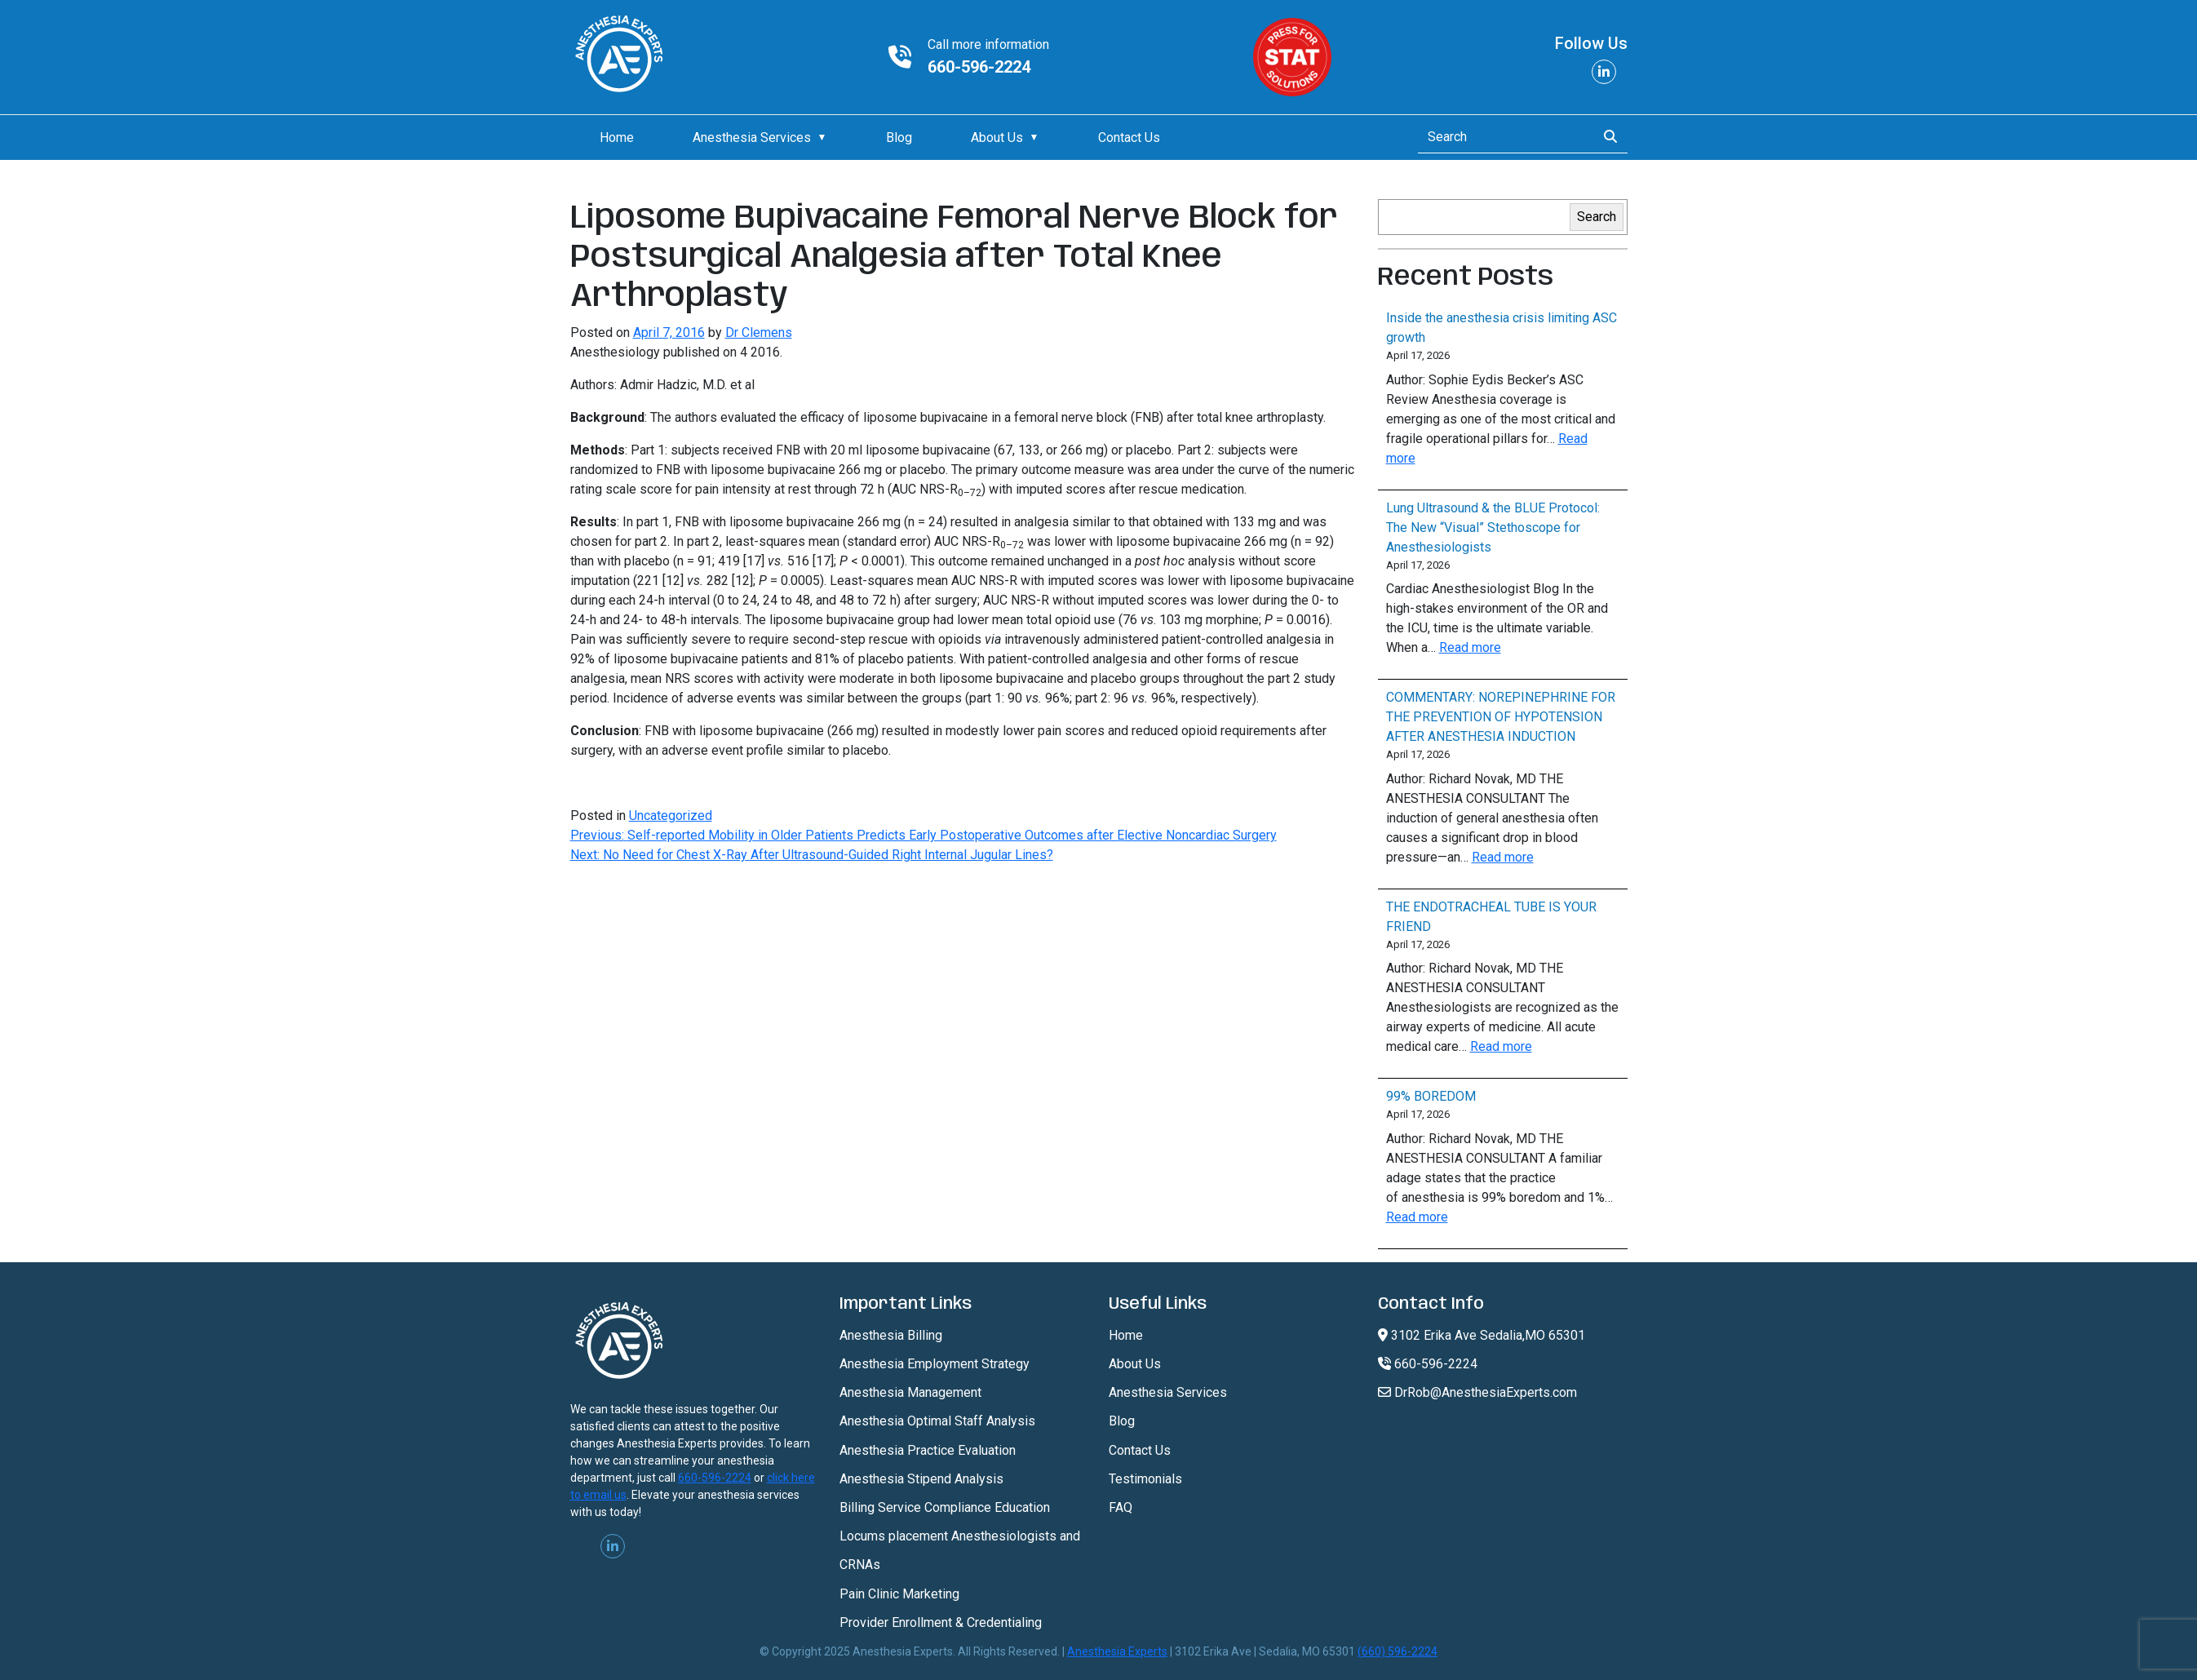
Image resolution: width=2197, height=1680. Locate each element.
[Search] (1502, 137)
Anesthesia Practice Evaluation (927, 1450)
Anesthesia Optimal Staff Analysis (937, 1421)
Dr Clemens (758, 332)
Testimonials (1145, 1479)
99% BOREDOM (1431, 1096)
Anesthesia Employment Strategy (934, 1364)
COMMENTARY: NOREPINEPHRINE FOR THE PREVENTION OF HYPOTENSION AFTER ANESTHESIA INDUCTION (1500, 716)
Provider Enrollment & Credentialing (940, 1622)
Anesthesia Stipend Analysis (921, 1479)
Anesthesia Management (910, 1392)
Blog (899, 137)
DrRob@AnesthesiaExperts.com (1477, 1392)
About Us (997, 137)
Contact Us (1129, 137)
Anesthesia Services (752, 137)
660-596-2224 (979, 67)
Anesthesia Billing (890, 1335)
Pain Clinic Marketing (899, 1594)
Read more (1470, 647)
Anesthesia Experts (1117, 1651)
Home (617, 137)
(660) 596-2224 (1397, 1651)
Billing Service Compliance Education (944, 1507)
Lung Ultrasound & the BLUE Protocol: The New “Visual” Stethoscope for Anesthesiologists (1493, 527)
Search (1596, 216)
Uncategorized (670, 815)
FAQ (1120, 1507)
